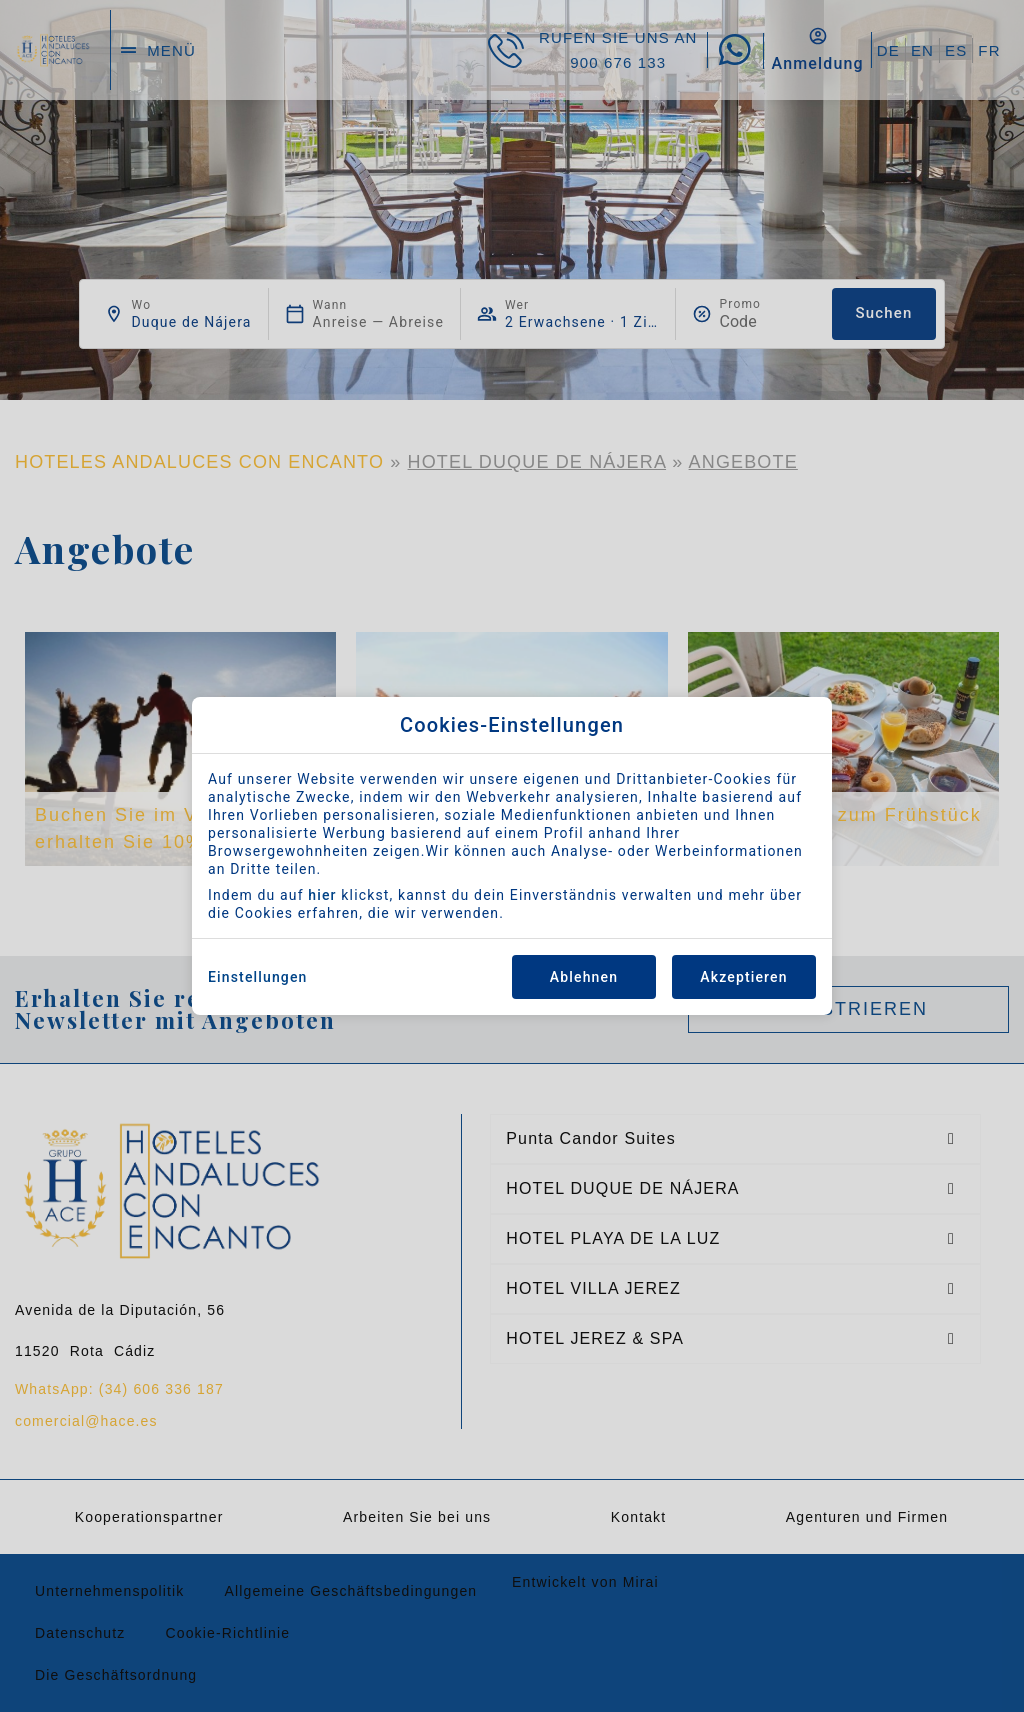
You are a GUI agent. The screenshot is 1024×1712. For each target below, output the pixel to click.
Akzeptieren (743, 977)
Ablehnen (584, 977)
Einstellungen (258, 977)
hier (322, 895)
